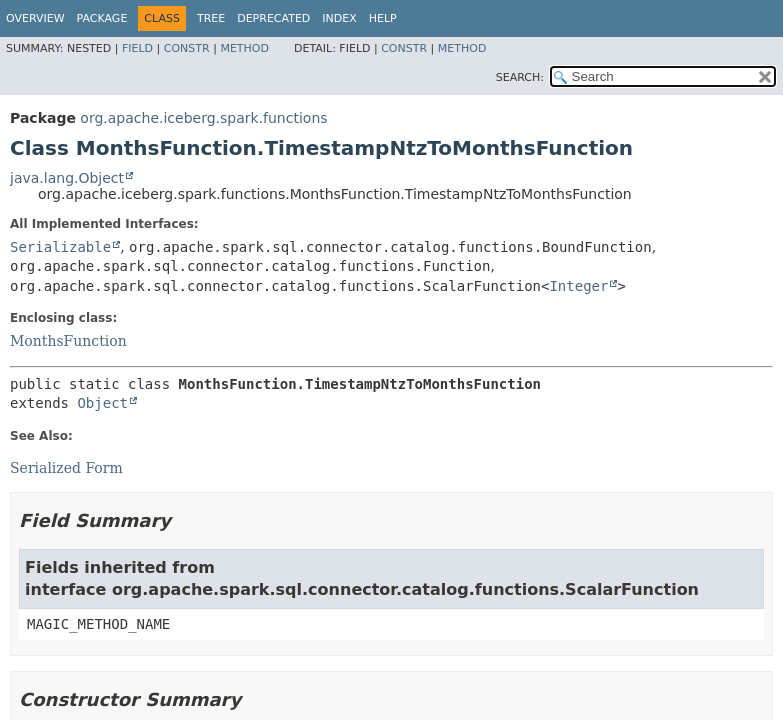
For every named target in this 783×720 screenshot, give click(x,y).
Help (383, 18)
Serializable (60, 247)
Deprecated (273, 18)
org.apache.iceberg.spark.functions (203, 118)
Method (244, 48)
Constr (187, 48)
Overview (35, 18)
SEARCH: (520, 77)
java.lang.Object (67, 178)
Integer (578, 286)
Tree (211, 18)
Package (102, 18)
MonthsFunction (68, 341)
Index (339, 18)
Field (137, 48)
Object (102, 403)
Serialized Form (66, 468)
